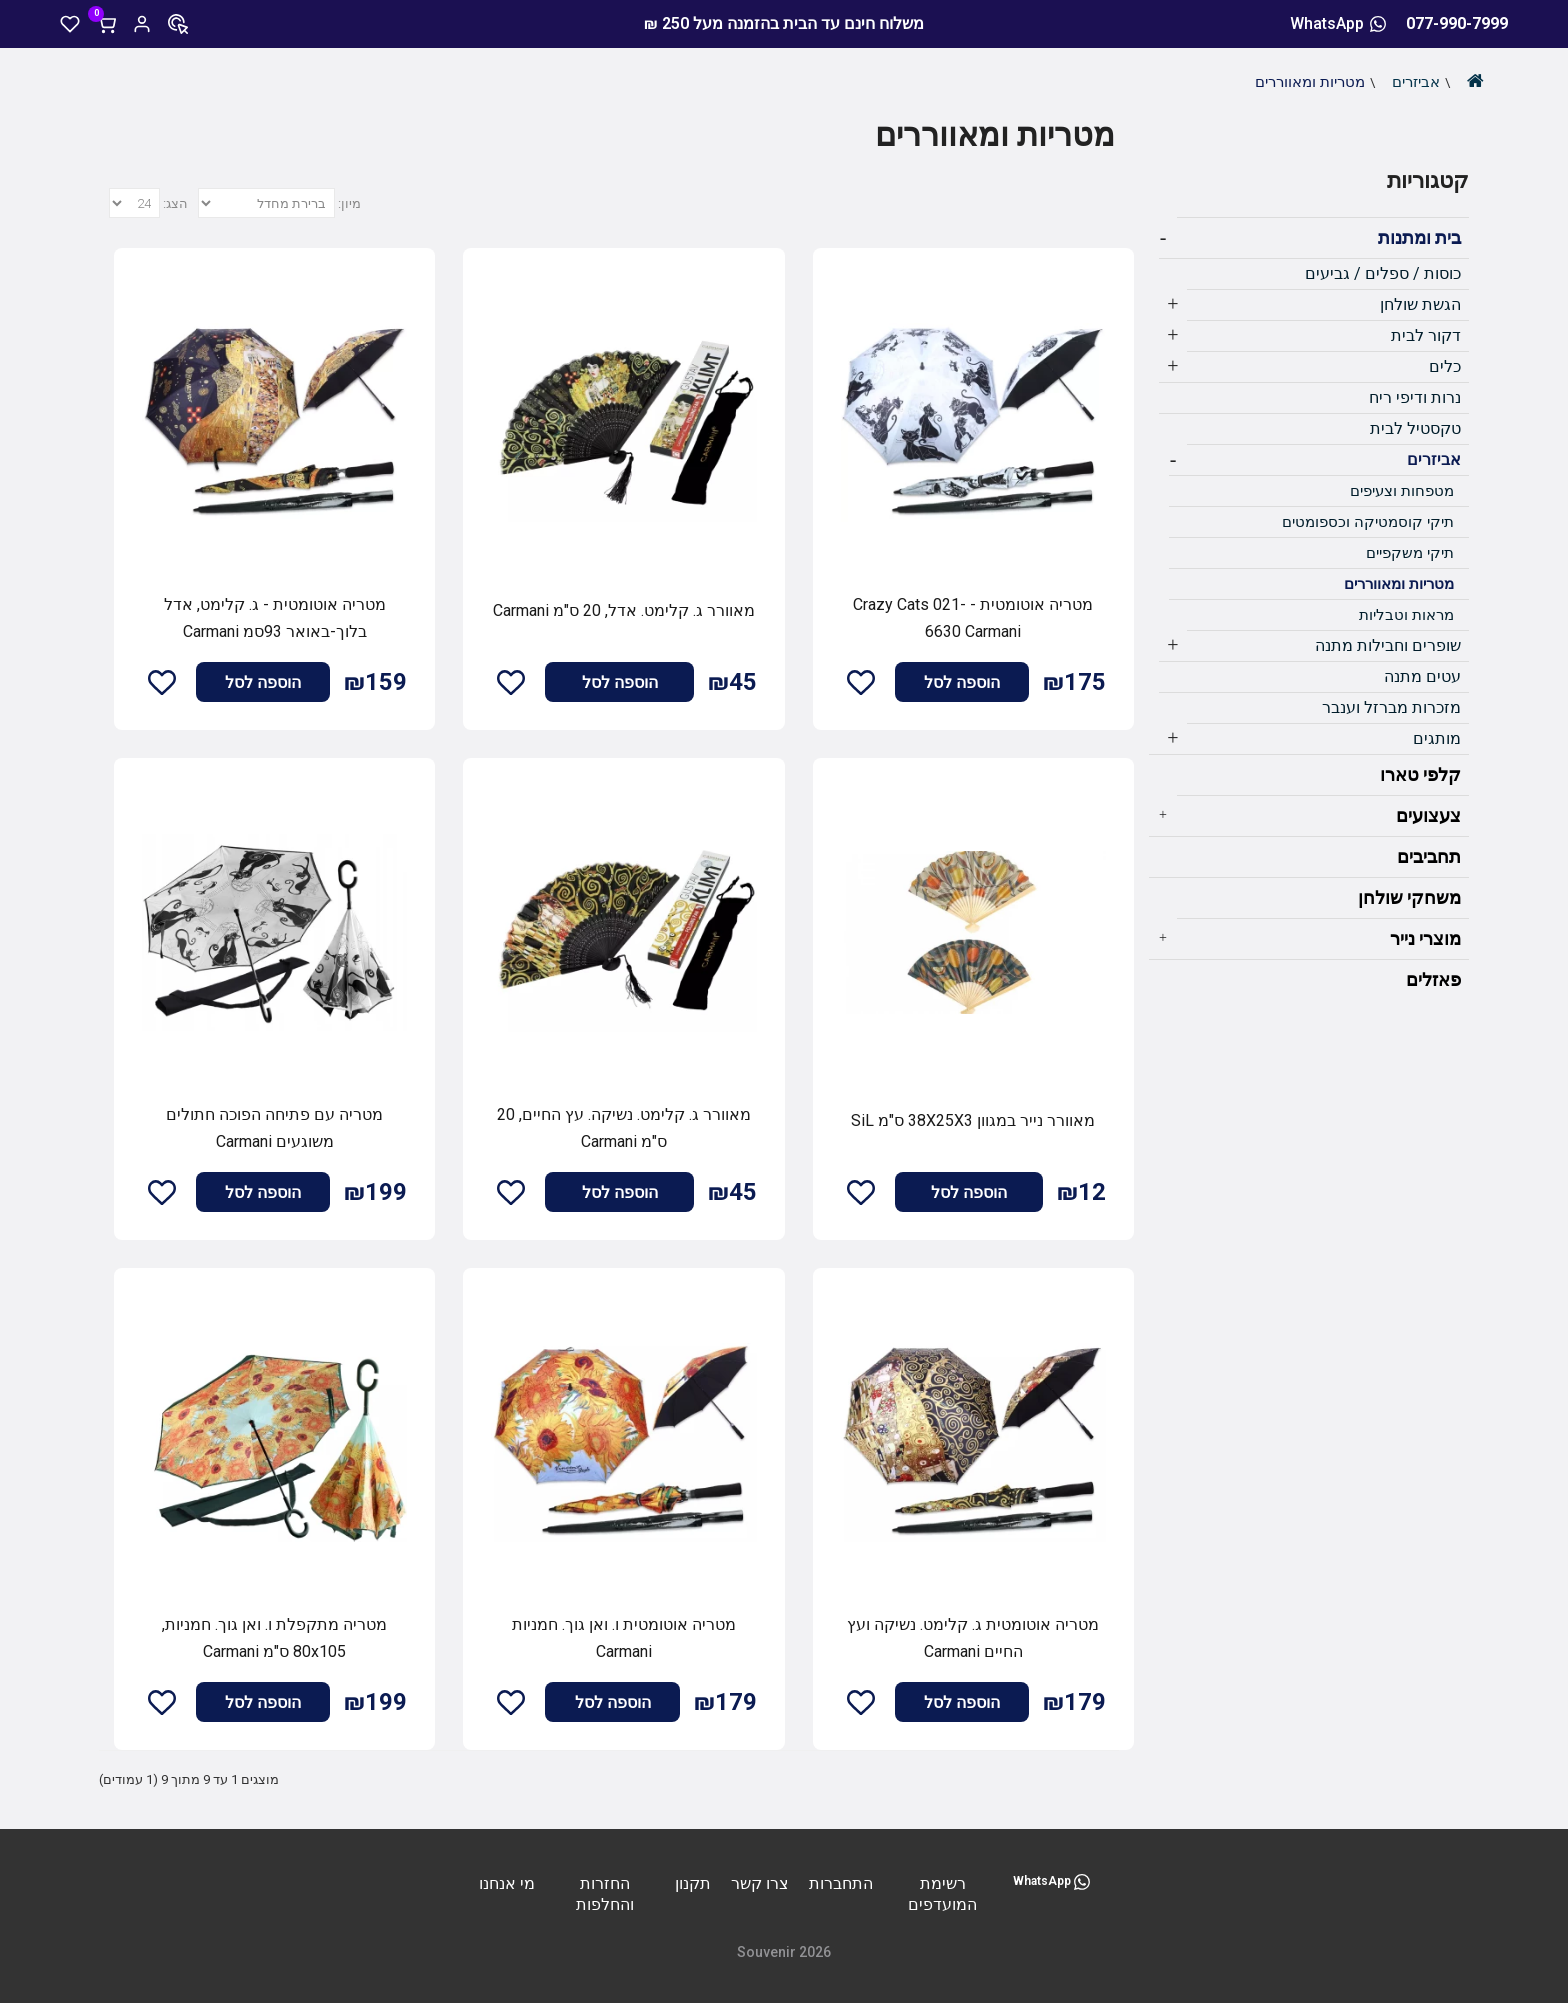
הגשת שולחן (1420, 304)
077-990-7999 (1457, 23)
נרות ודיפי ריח (1415, 397)
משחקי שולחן (1409, 897)
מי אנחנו (507, 1883)
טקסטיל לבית (1415, 428)
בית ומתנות (1419, 237)
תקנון (693, 1883)
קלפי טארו (1420, 774)
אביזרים (1416, 82)
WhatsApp (1338, 23)
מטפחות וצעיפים (1402, 491)
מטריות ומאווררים (1310, 82)
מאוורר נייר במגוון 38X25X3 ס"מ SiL (973, 1120)
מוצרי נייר (1425, 938)
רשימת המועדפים (942, 1894)
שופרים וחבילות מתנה (1388, 645)
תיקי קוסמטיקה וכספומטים (1368, 522)
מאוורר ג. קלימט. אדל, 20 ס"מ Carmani (624, 610)
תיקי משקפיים (1410, 553)
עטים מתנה (1422, 676)
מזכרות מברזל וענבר (1391, 707)
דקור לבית (1426, 335)
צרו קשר (760, 1883)
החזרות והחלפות (605, 1894)
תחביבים (1429, 856)
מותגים (1437, 738)
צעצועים (1428, 815)
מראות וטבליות (1406, 615)
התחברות (841, 1883)
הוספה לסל (962, 682)
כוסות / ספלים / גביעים (1383, 273)
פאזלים (1433, 979)
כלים (1445, 366)
